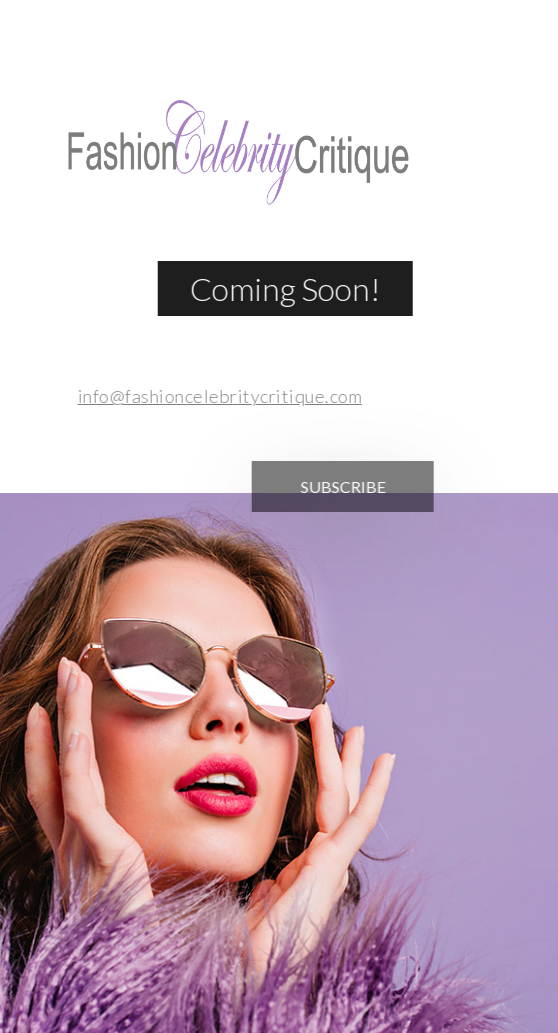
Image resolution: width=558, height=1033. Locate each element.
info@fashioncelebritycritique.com (212, 396)
